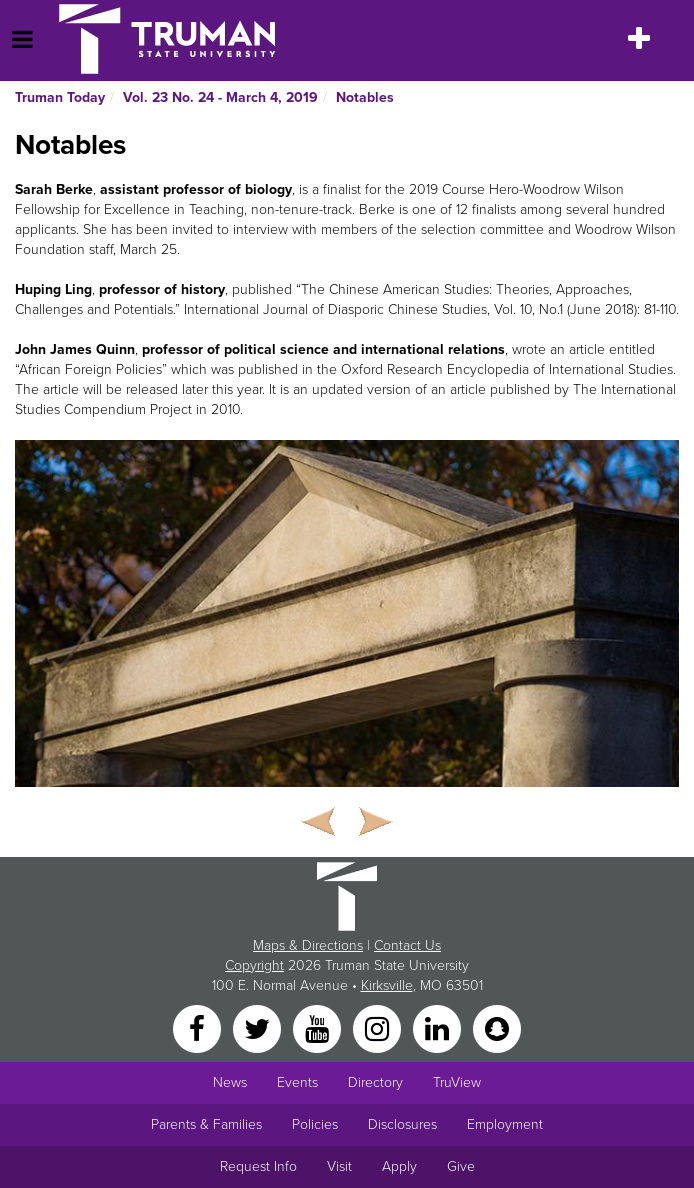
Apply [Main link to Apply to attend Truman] (399, 1166)
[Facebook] (199, 1027)
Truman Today (60, 97)
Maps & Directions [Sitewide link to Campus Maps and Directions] (308, 945)
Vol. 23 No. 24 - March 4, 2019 (220, 97)
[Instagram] (379, 1027)
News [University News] (230, 1082)
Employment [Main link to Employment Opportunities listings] (505, 1124)
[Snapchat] (497, 1027)
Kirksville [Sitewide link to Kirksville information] (387, 985)
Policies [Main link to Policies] (315, 1124)
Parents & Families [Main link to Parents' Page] (206, 1124)
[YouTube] (319, 1027)
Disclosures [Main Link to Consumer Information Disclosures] (402, 1124)
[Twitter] (259, 1027)
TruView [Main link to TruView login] (457, 1082)
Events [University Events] (297, 1082)
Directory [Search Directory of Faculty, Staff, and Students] (375, 1082)
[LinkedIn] (439, 1027)
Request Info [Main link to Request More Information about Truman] (258, 1166)
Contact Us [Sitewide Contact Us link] (407, 945)
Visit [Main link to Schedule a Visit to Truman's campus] (339, 1166)
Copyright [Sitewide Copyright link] (254, 965)
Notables (365, 97)
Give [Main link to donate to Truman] (461, 1166)
